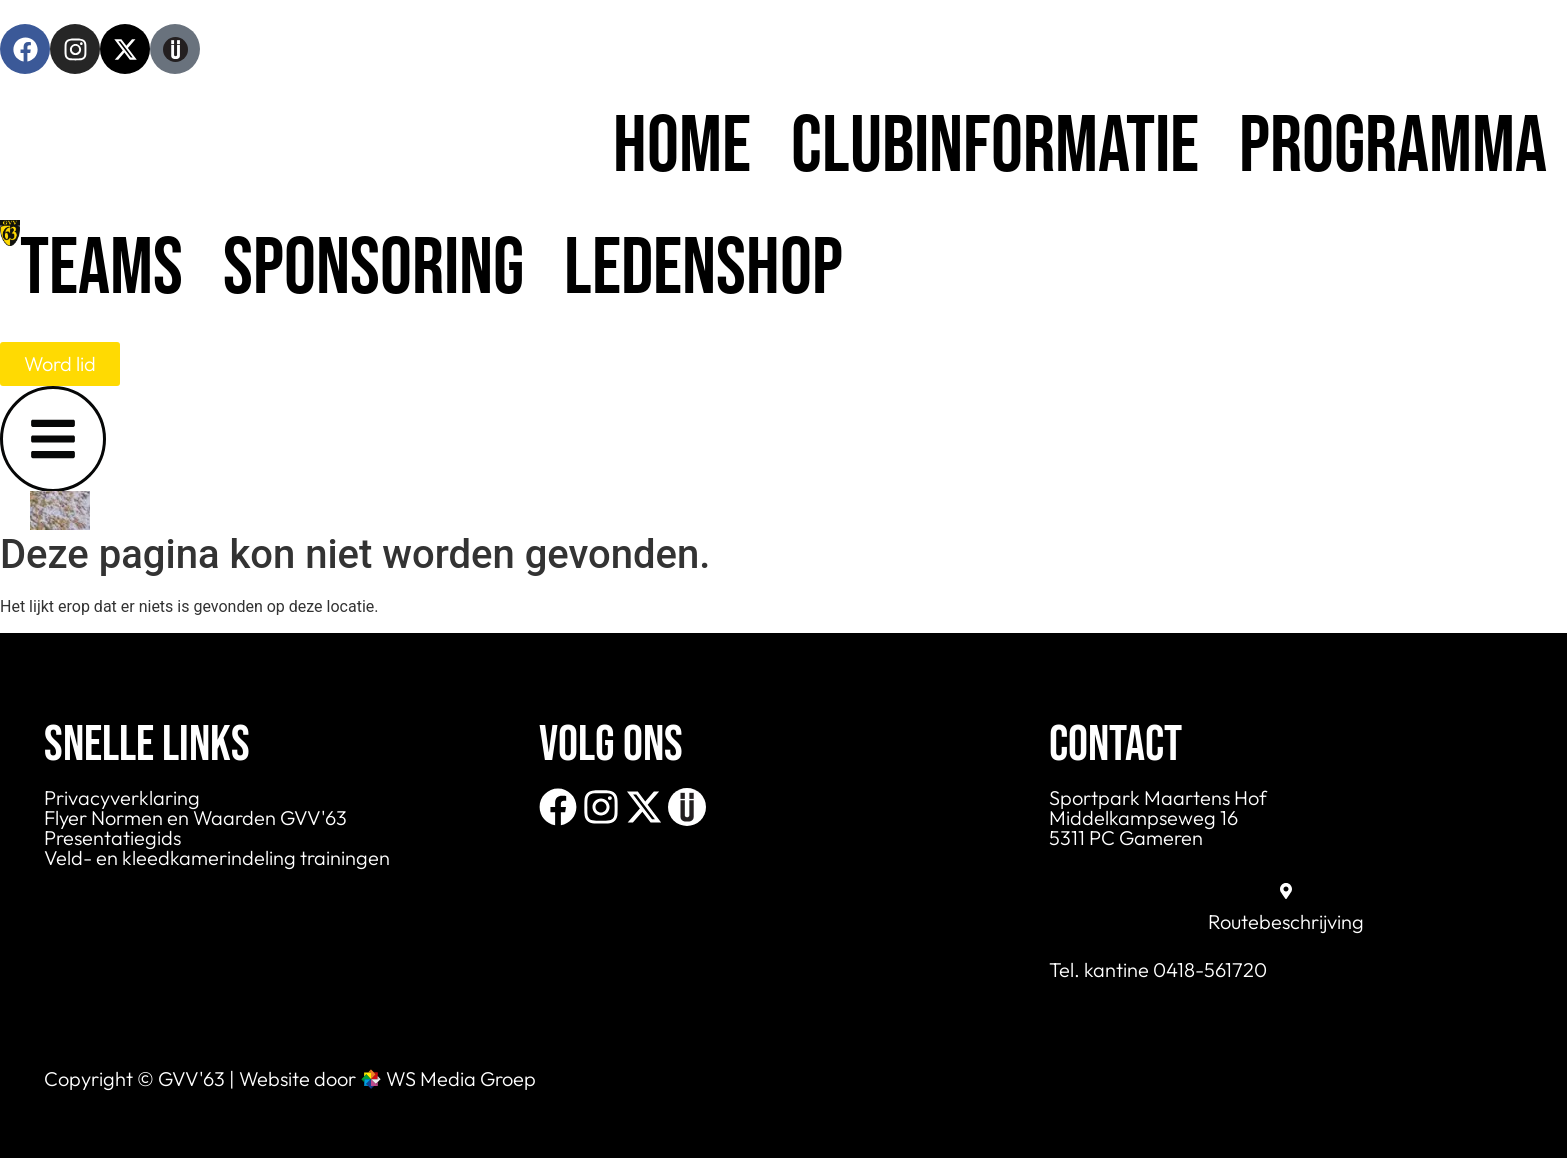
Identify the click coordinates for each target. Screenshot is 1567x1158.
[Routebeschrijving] (1286, 891)
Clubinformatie (995, 147)
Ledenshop (703, 269)
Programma (1393, 147)
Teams (101, 269)
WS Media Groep (461, 1078)
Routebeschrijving (1286, 921)
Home (682, 147)
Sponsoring (373, 269)
